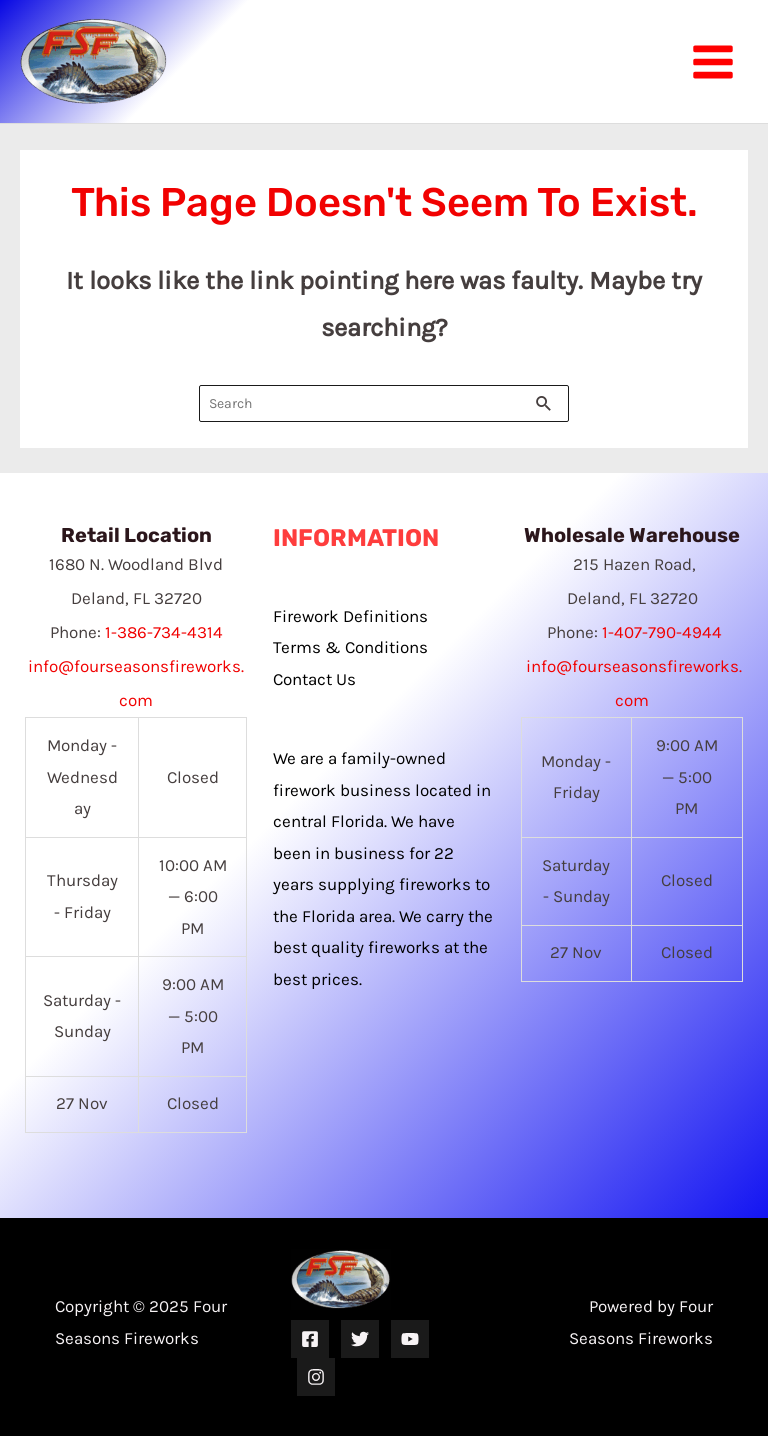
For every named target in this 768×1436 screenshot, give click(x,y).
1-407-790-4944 (662, 632)
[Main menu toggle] (713, 62)
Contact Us (314, 679)
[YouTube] (410, 1339)
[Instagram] (316, 1377)
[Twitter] (360, 1339)
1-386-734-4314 (164, 632)
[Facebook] (310, 1339)
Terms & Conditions (350, 647)
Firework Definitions (350, 616)
